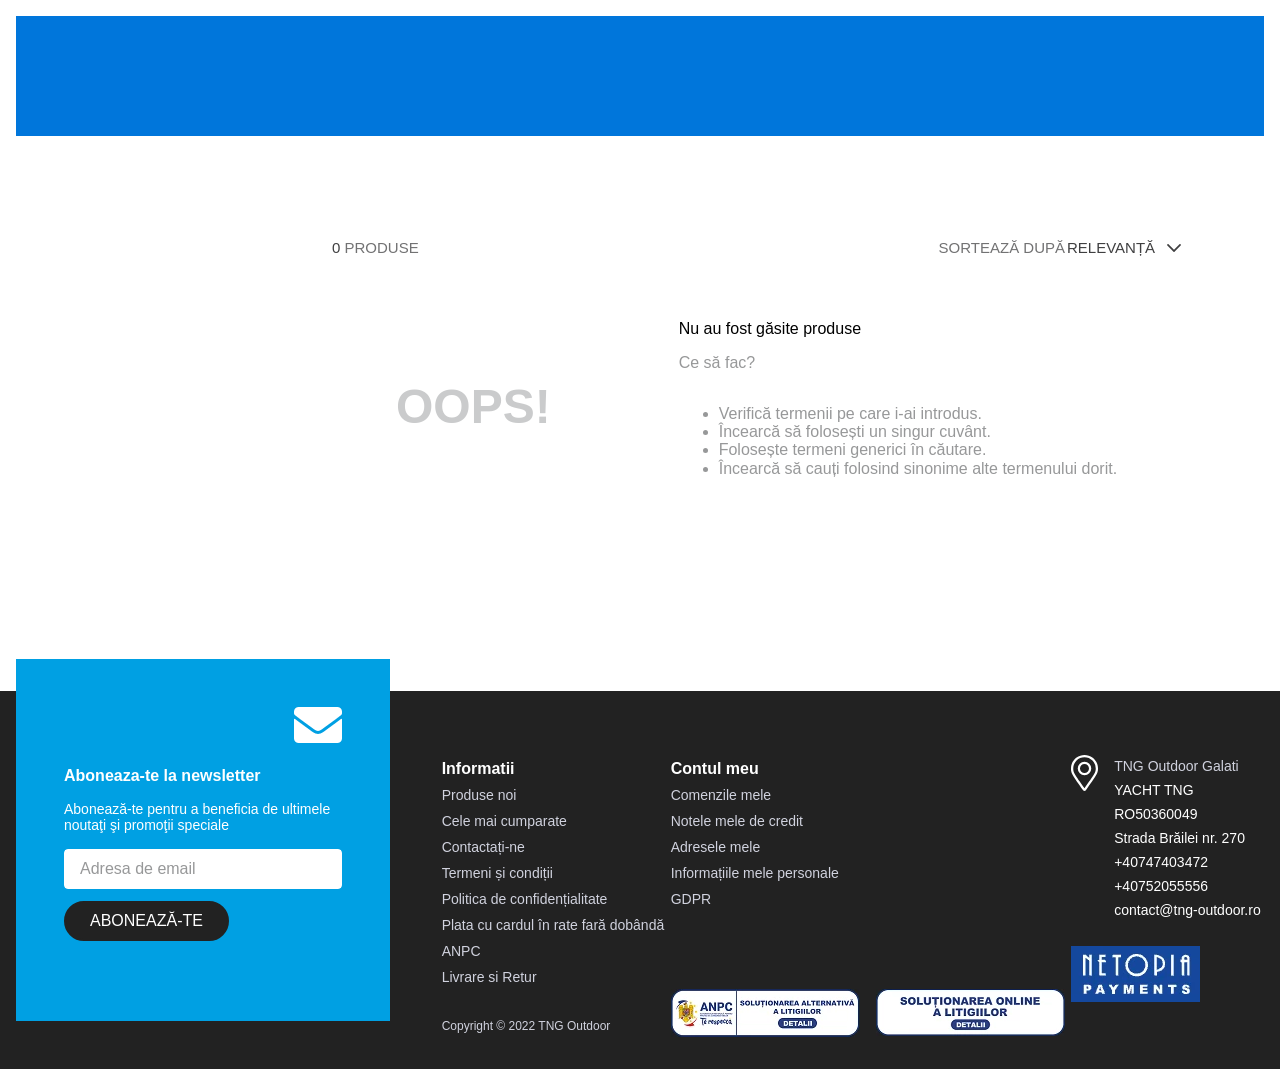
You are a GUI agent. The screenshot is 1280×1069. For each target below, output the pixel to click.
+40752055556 (1161, 886)
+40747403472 (1161, 862)
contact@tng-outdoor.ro (1187, 910)
